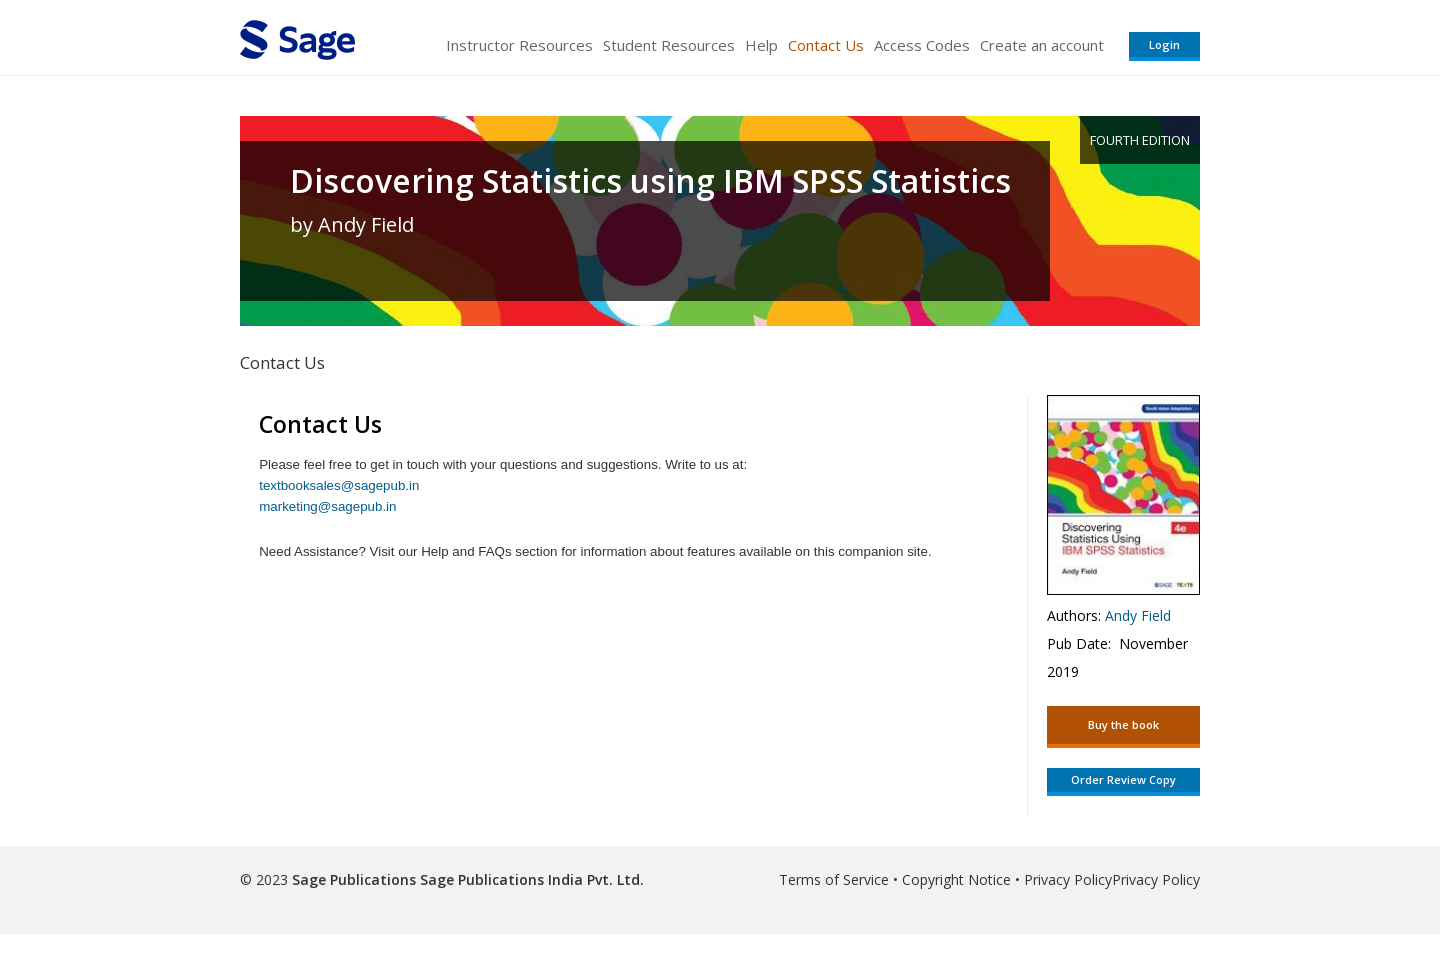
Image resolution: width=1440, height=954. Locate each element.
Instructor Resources (519, 45)
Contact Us (826, 45)
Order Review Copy (1123, 779)
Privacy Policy (1068, 879)
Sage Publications (354, 879)
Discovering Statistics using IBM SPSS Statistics (650, 181)
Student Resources (669, 45)
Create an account (1042, 45)
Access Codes (922, 45)
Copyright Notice (956, 879)
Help (761, 45)
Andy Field (1138, 615)
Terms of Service (834, 879)
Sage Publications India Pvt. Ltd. (530, 879)
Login (1164, 44)
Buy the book (1123, 724)
